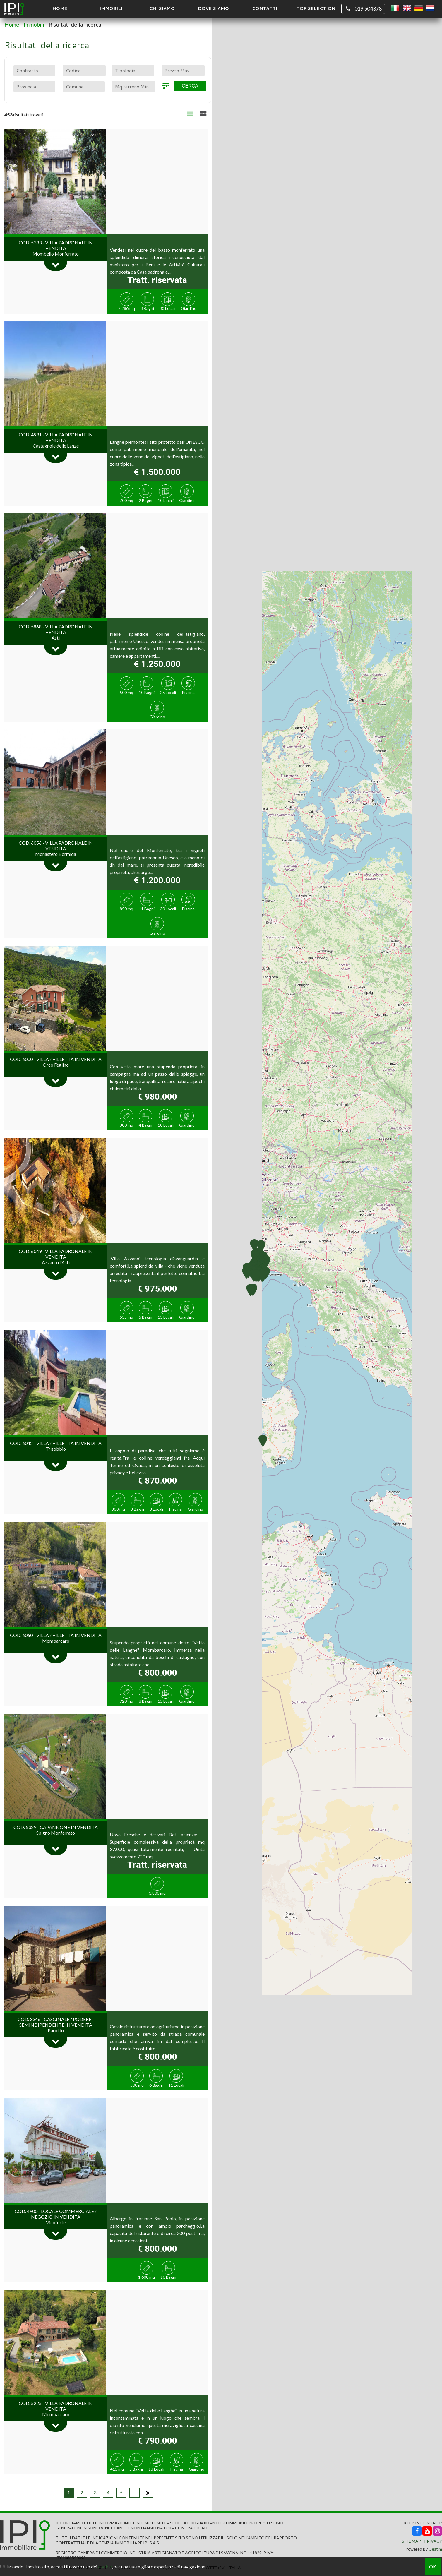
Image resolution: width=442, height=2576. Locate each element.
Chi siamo (162, 8)
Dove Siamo (213, 8)
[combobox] (34, 70)
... (134, 2492)
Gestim (435, 2548)
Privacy (433, 2541)
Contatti (264, 8)
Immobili (111, 8)
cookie (105, 2566)
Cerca (190, 85)
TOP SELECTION (315, 8)
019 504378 (363, 9)
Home (59, 8)
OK (432, 2566)
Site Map (411, 2541)
